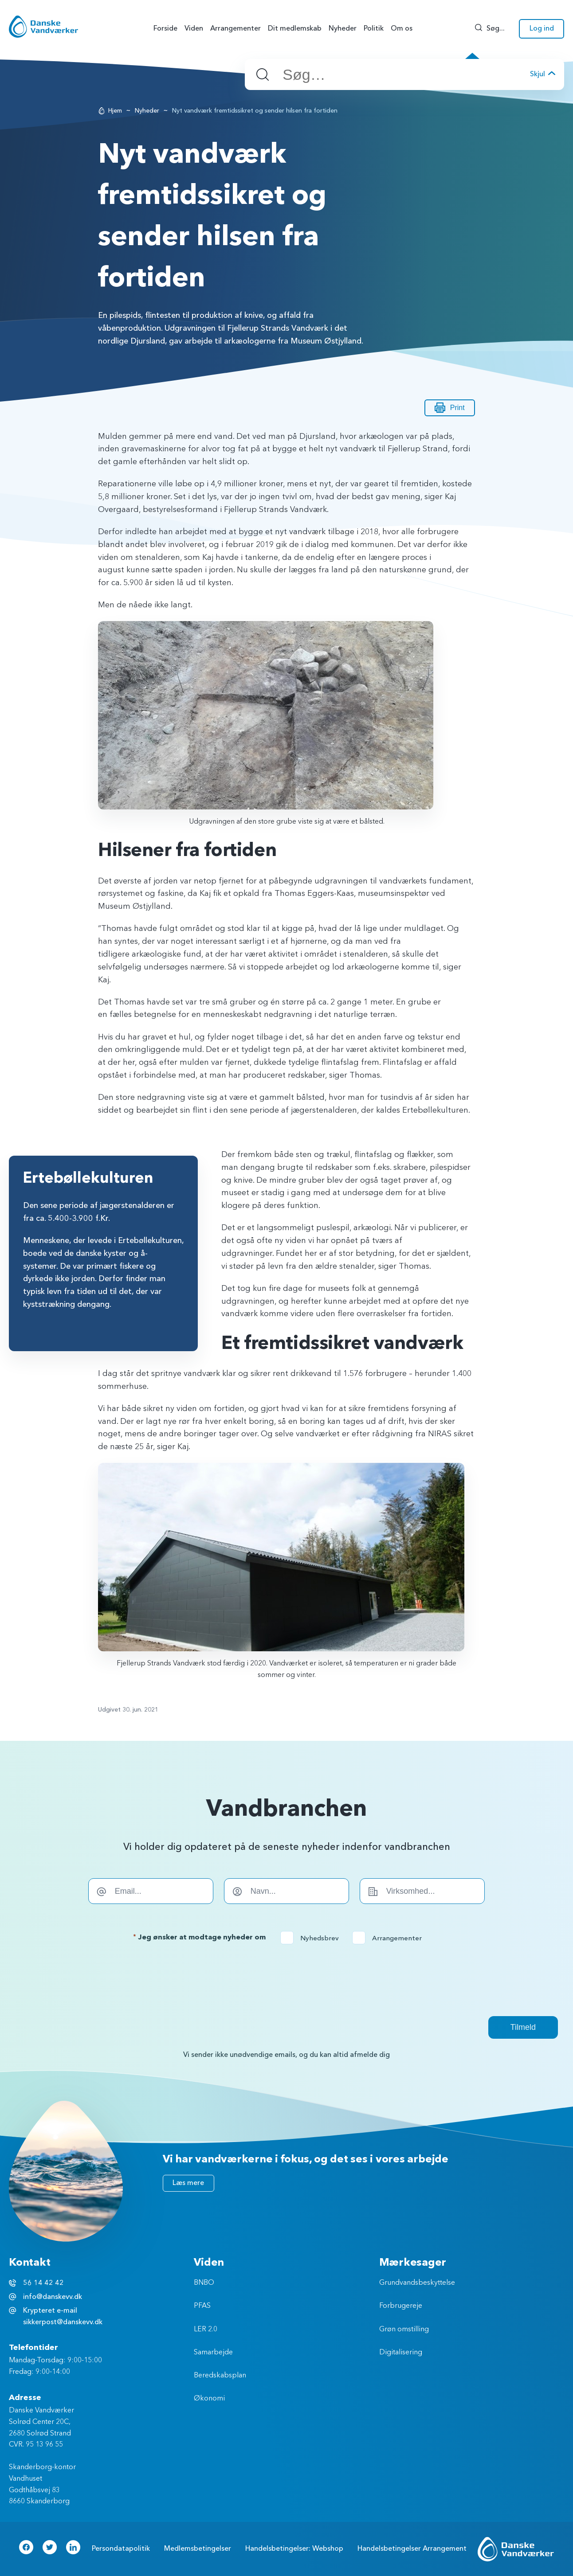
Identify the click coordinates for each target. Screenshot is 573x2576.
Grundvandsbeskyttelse (417, 2283)
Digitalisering (400, 2352)
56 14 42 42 (43, 2283)
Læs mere (188, 2183)
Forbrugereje (400, 2306)
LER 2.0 (205, 2329)
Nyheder (147, 110)
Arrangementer (390, 1938)
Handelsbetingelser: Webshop (294, 2548)
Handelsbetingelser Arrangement (412, 2548)
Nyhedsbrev (312, 1938)
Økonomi (209, 2398)
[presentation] (286, 1980)
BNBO (204, 2283)
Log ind (542, 28)
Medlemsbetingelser (197, 2548)
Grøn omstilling (404, 2329)
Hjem (115, 110)
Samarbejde (213, 2352)
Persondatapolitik (121, 2548)
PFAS (202, 2306)
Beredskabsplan (220, 2375)
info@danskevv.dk (52, 2297)
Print (450, 408)
